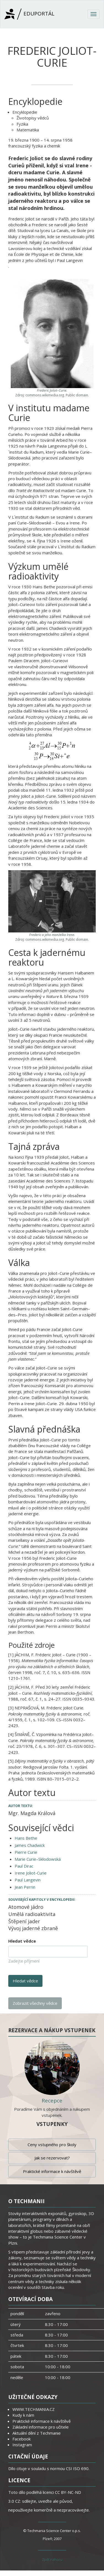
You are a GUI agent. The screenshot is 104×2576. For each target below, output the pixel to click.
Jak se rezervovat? (52, 2158)
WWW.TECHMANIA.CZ (33, 2409)
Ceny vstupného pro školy (52, 2144)
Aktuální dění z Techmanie (36, 2433)
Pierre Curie (26, 1852)
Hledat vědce (22, 1941)
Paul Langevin (28, 1880)
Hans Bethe (26, 1838)
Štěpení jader (24, 1921)
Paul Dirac (24, 1866)
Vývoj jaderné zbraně (33, 1928)
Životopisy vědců (33, 118)
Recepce (52, 2100)
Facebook (21, 2439)
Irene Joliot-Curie (31, 1873)
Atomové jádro (25, 1907)
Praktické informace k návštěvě (52, 2171)
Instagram (22, 2444)
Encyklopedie (24, 112)
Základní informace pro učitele (40, 2427)
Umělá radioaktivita (31, 1914)
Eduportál (29, 14)
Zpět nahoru (52, 2559)
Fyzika (22, 124)
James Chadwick (30, 1845)
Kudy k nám (23, 2415)
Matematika (28, 129)
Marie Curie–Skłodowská (38, 1859)
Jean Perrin (25, 1887)
